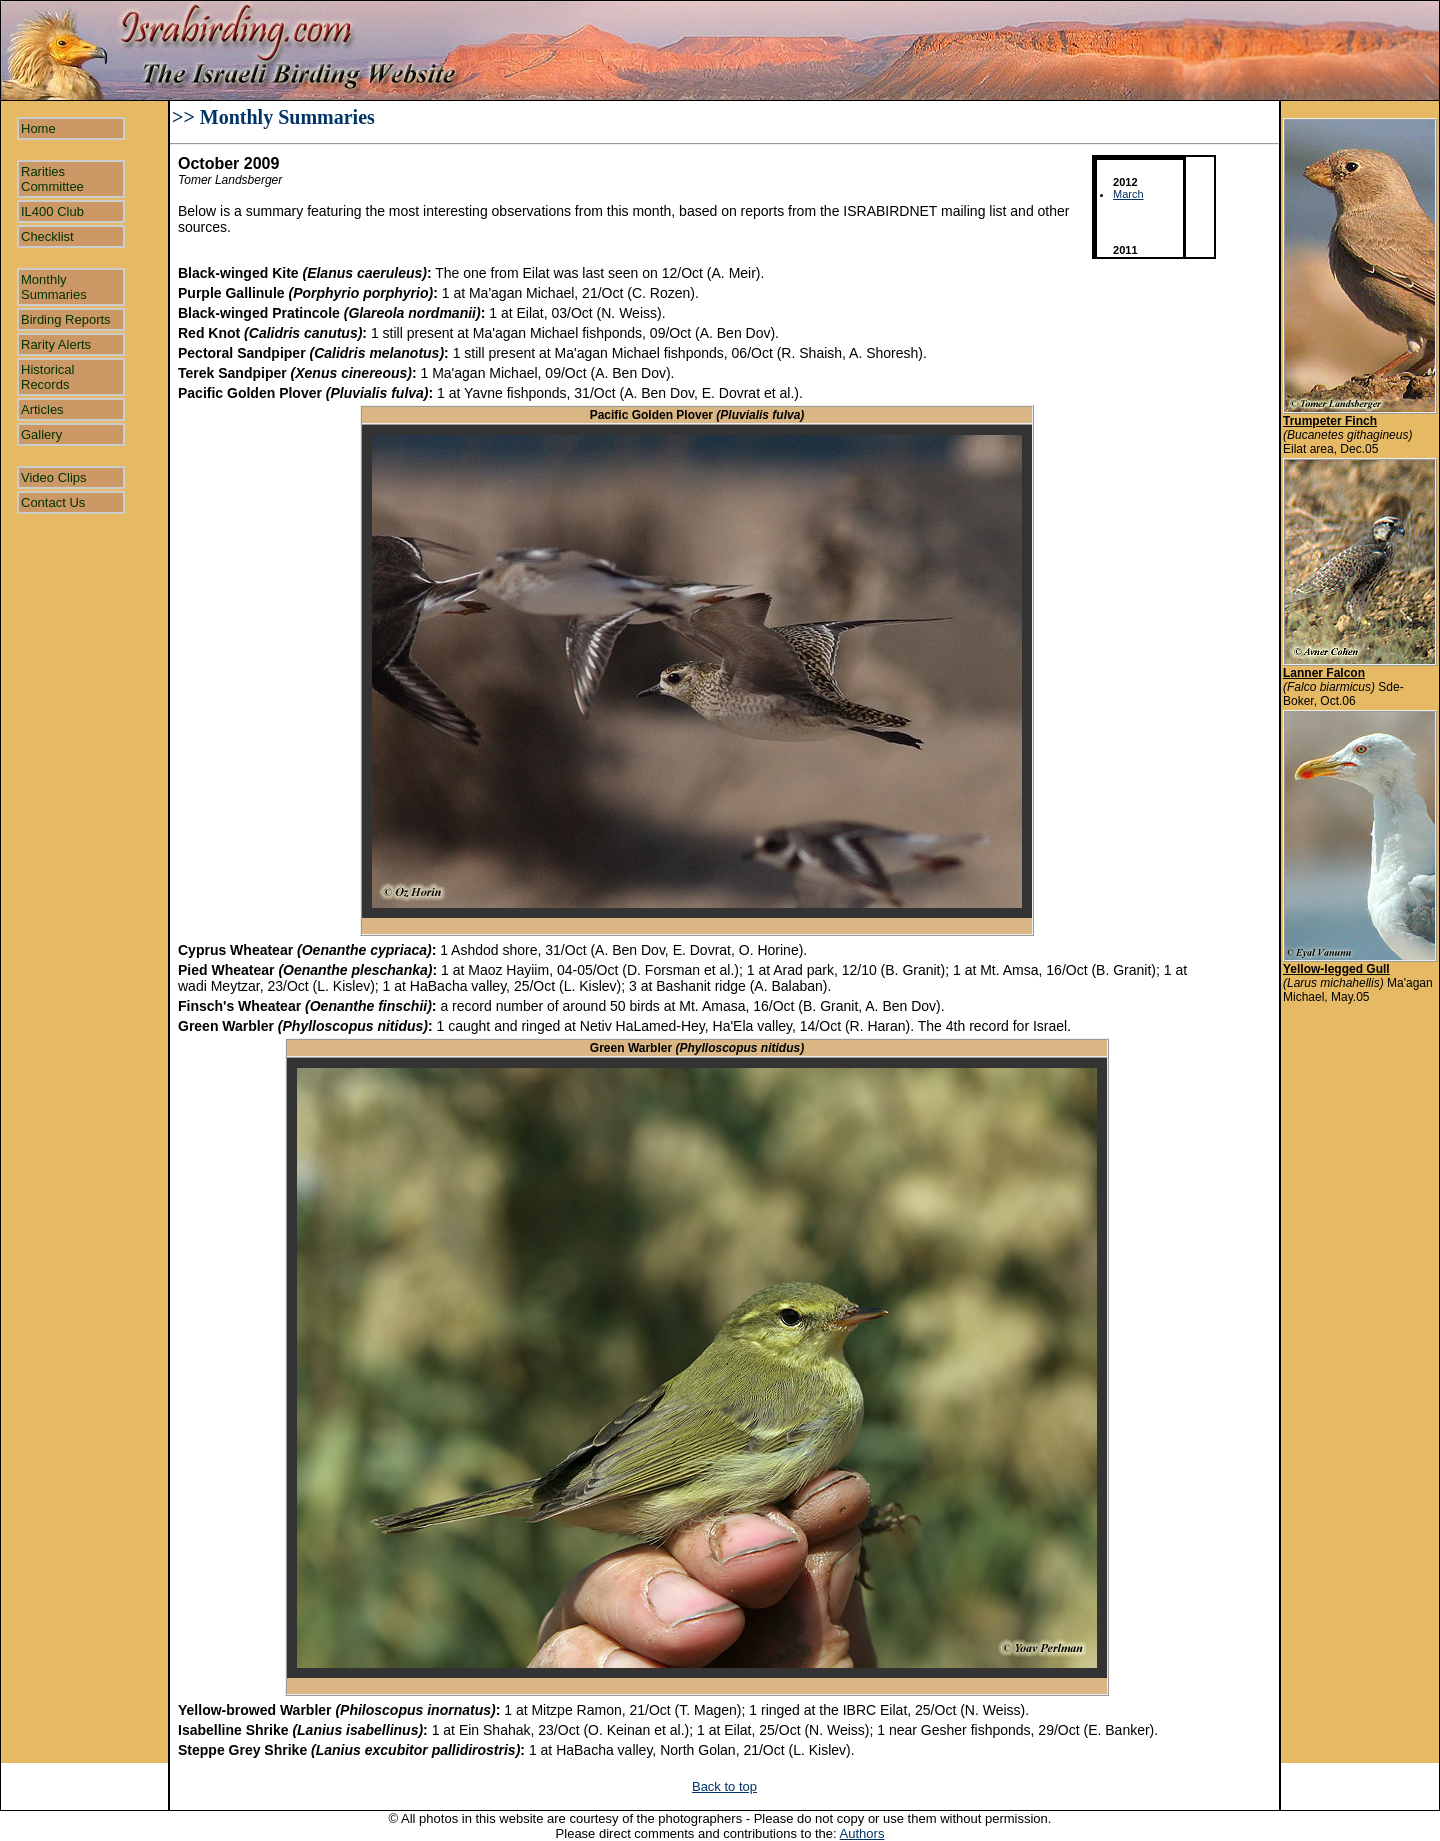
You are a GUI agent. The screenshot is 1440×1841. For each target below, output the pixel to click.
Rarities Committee (52, 179)
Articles (42, 409)
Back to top (724, 1786)
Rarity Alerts (56, 344)
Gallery (41, 434)
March (1128, 194)
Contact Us (53, 502)
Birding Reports (66, 319)
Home (38, 128)
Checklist (47, 236)
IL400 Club (52, 211)
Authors (862, 1833)
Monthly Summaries (54, 287)
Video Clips (54, 477)
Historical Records (47, 377)
